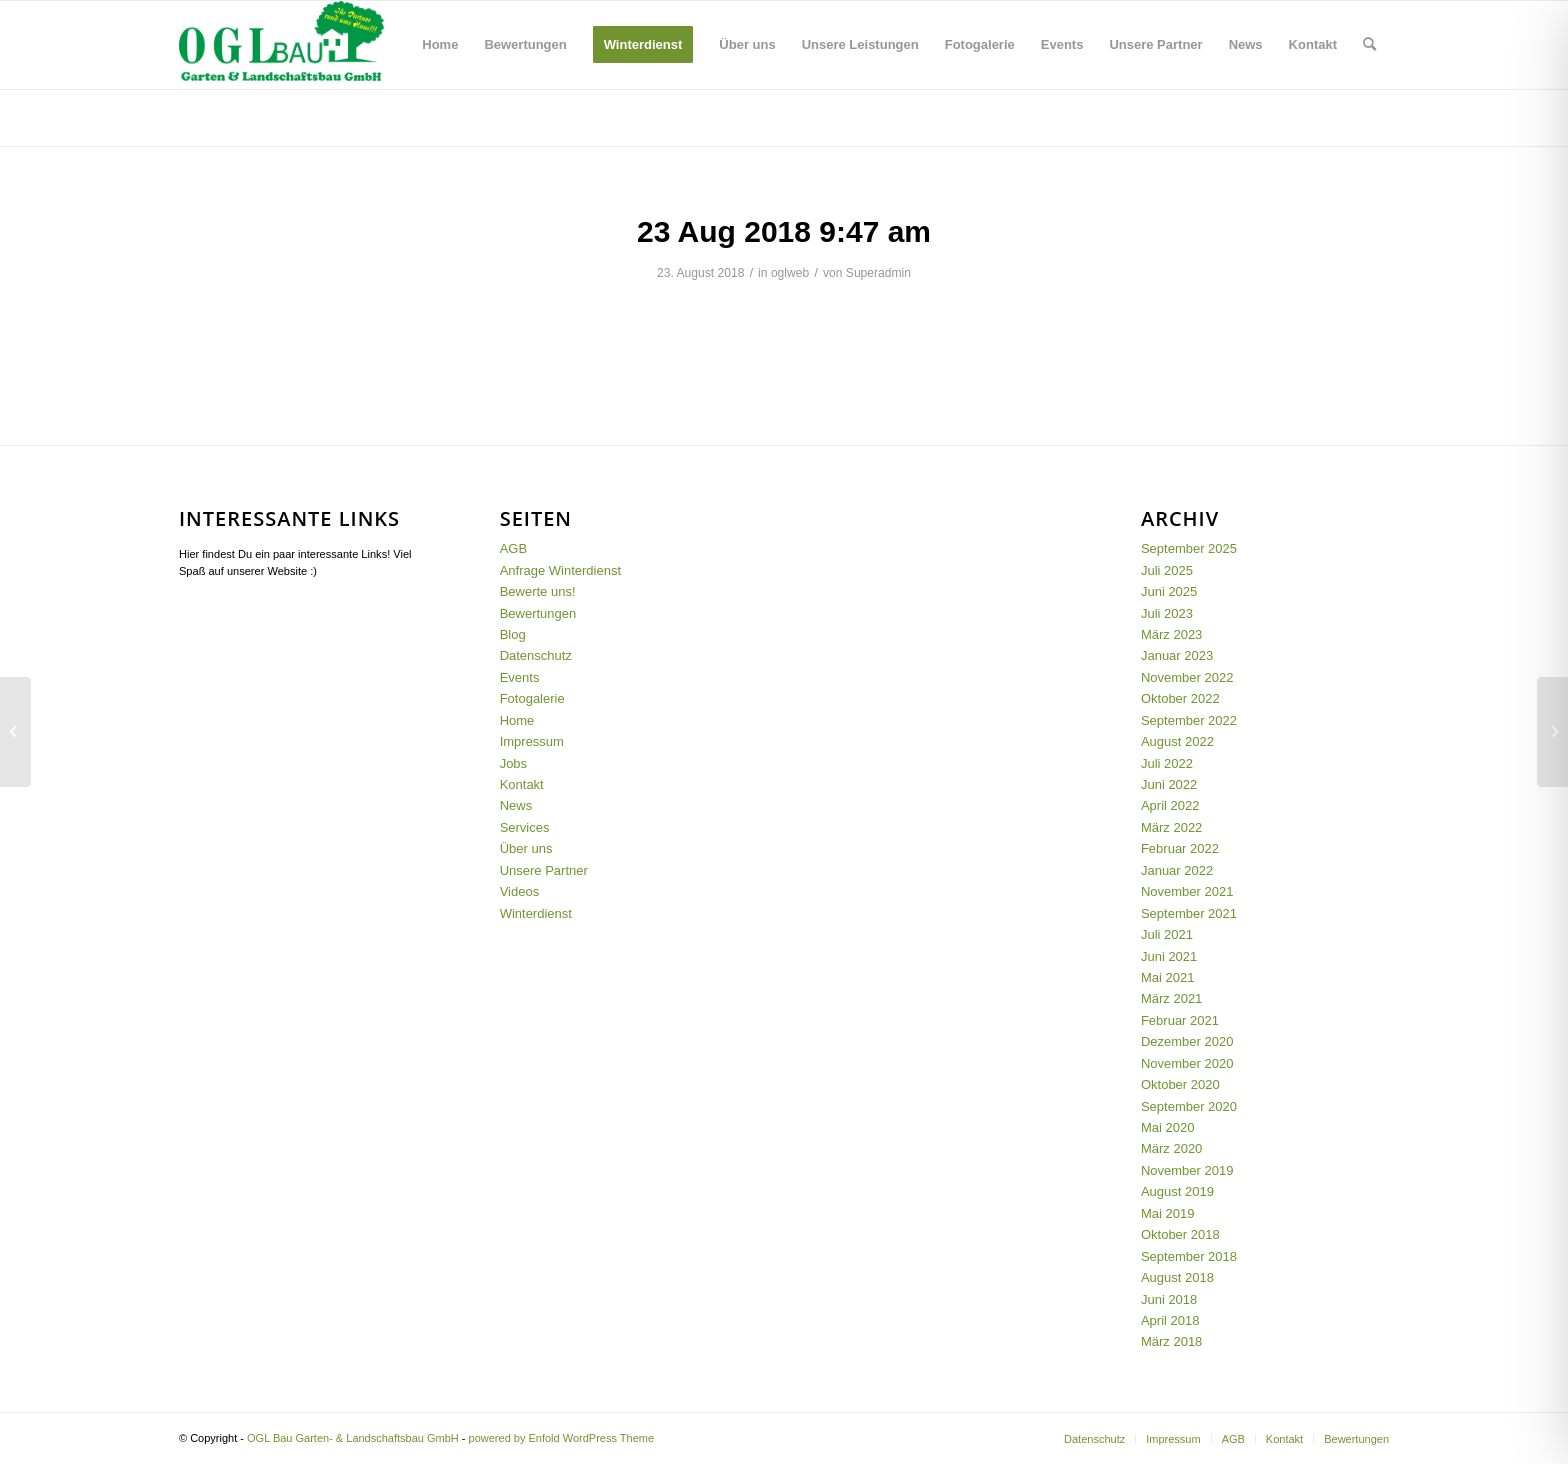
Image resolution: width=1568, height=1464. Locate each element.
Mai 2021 (1167, 977)
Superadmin (878, 273)
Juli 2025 (1167, 570)
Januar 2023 (1177, 655)
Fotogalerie (532, 698)
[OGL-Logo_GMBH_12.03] (281, 45)
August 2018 (1177, 1277)
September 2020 (1189, 1106)
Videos (520, 891)
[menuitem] (440, 45)
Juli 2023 (1167, 613)
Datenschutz (536, 655)
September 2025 (1189, 548)
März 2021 (1171, 998)
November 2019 (1187, 1170)
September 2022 (1189, 720)
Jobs (513, 763)
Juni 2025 (1169, 591)
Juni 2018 (1169, 1299)
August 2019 (1177, 1191)
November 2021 (1187, 891)
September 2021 (1189, 913)
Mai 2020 (1167, 1127)
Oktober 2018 (1180, 1234)
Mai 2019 (1167, 1213)
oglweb (790, 273)
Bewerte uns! (538, 591)
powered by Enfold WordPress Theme (561, 1438)
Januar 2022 (1177, 870)
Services (525, 827)
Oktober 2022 (1180, 698)
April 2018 (1170, 1320)
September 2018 (1189, 1256)
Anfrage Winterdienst (560, 570)
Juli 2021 (1167, 934)
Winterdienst (536, 913)
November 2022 (1187, 677)
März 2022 (1171, 827)
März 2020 (1171, 1148)
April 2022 (1170, 805)
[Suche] (1369, 45)
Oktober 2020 (1180, 1084)
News (516, 805)
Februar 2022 (1180, 848)
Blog (195, 116)
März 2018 (1171, 1341)
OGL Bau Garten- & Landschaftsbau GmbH (353, 1438)
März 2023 (1171, 634)
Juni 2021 (1169, 956)
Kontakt (522, 784)
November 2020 (1187, 1063)
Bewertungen (538, 613)
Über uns (526, 848)
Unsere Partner (544, 870)
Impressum (532, 741)
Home (517, 720)
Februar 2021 (1180, 1020)
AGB (513, 548)
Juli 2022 (1167, 763)
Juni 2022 (1169, 784)
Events (520, 677)
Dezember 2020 (1187, 1041)
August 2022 (1177, 741)
